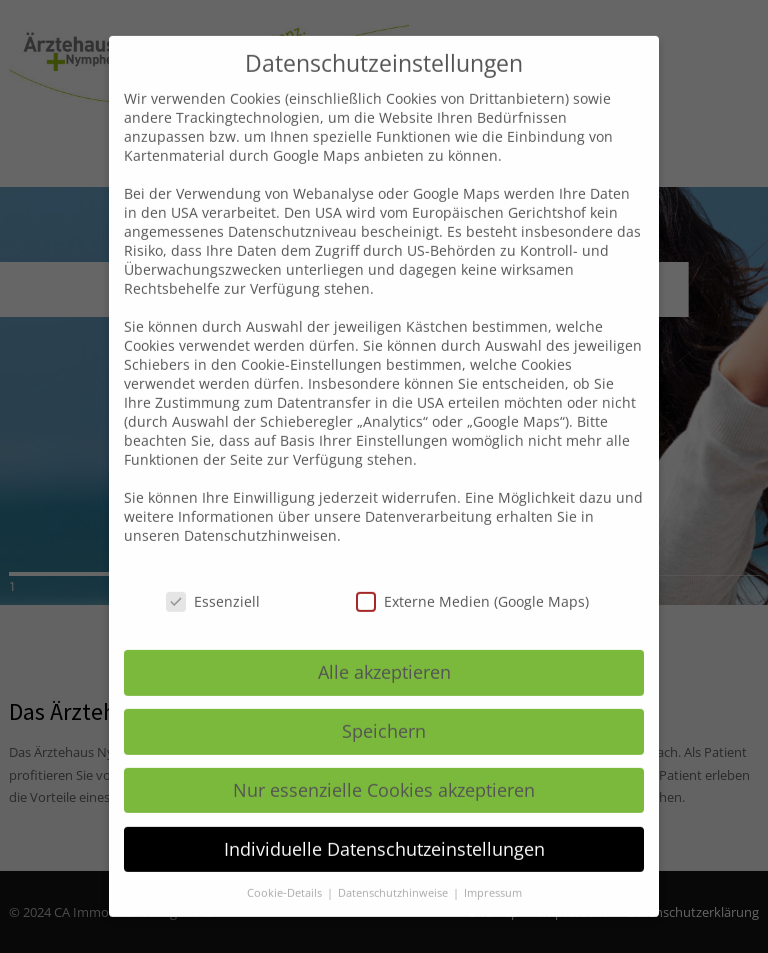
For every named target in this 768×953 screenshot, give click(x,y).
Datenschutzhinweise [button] (394, 871)
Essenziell (213, 580)
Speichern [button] (384, 709)
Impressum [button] (493, 871)
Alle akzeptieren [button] (384, 650)
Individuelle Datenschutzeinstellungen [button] (384, 827)
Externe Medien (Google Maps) (472, 580)
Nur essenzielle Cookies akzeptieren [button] (384, 768)
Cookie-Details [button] (286, 871)
